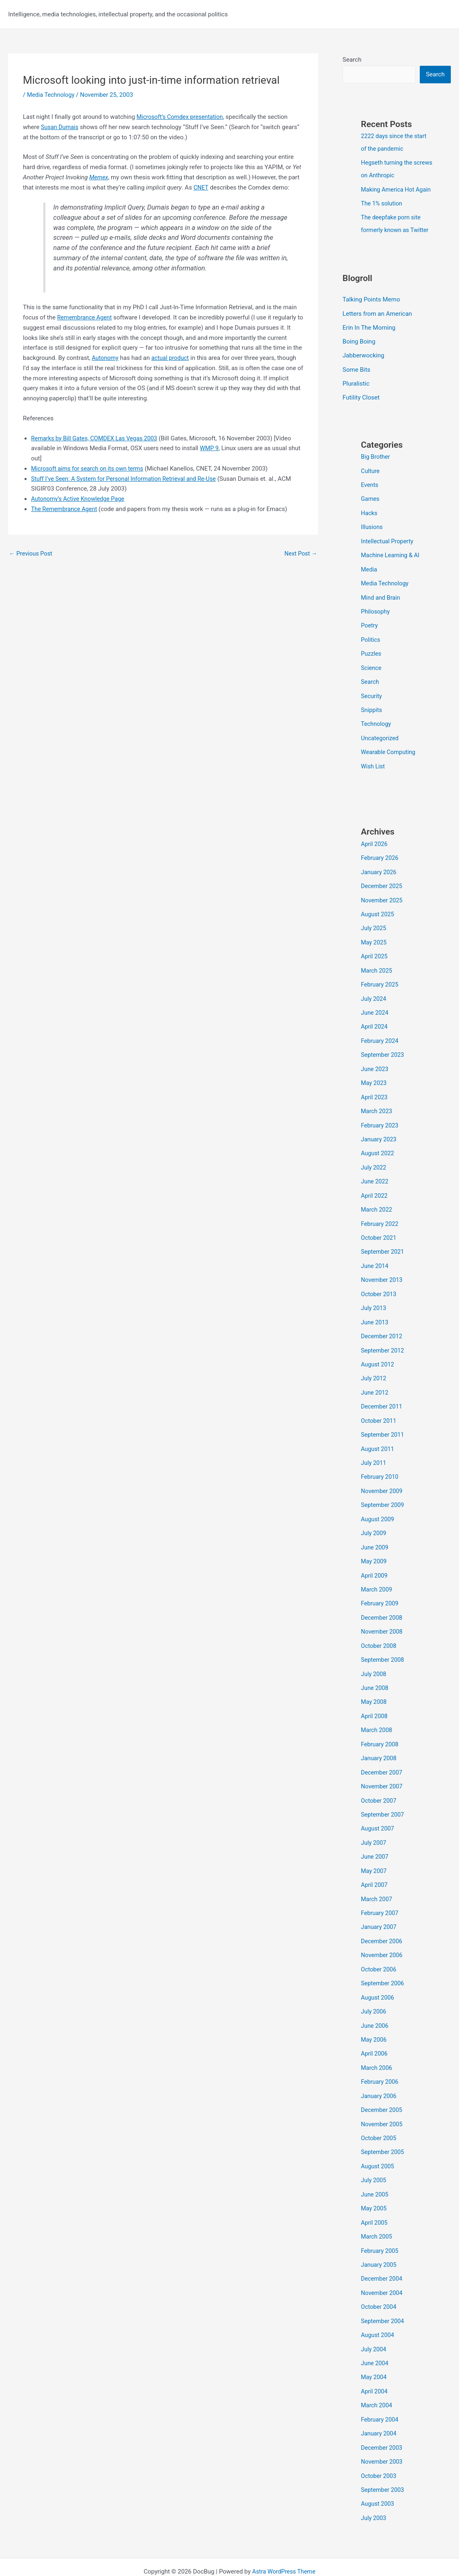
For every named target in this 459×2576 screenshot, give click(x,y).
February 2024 (380, 1039)
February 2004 (380, 2390)
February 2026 (380, 860)
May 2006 (374, 2018)
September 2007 (383, 1797)
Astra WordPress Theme (284, 2540)
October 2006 (379, 1949)
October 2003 (379, 2445)
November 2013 (382, 1273)
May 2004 (374, 2349)
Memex (99, 177)
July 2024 (374, 997)
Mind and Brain (381, 603)
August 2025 (378, 915)
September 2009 (383, 1494)
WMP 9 (209, 448)
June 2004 (375, 2335)
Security (372, 699)
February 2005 (380, 2224)
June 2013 (375, 1315)
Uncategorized (380, 741)
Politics (371, 644)
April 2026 (375, 846)
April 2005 (375, 2197)
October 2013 (379, 1287)
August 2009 (378, 1507)
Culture (371, 479)
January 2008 (379, 1742)
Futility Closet (361, 406)
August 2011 (378, 1438)
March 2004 (377, 2376)
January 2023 (379, 1135)
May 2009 (374, 1549)
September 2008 (383, 1646)
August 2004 (378, 2307)
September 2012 (383, 1342)
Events (370, 493)
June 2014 (375, 1259)
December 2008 (382, 1604)
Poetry (369, 630)
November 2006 (382, 1935)
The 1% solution (382, 215)
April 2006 (375, 2032)
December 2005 (382, 2087)
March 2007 (377, 1880)
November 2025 (382, 901)
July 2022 (374, 1163)
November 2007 (382, 1769)
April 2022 (375, 1190)
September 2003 (383, 2459)
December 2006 (382, 1921)
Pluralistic (356, 392)
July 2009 (374, 1521)
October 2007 (379, 1783)
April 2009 (375, 1563)
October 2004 (379, 2280)
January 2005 (379, 2238)
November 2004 (382, 2266)
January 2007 (379, 1907)
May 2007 (374, 1852)
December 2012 (382, 1328)
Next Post (300, 554)
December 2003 (382, 2418)
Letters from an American (377, 324)
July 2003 (374, 2486)
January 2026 (379, 873)
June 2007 (375, 1838)
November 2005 (382, 2100)
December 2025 (382, 887)
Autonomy (106, 358)
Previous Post (31, 554)
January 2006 (379, 2073)
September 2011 (383, 1425)
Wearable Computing (389, 755)
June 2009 (375, 1535)
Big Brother (376, 465)
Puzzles (371, 658)
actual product (172, 358)
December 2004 (382, 2252)
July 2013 (374, 1301)
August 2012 (378, 1356)
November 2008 (382, 1618)
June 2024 (375, 1011)
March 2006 (377, 2045)
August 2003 (378, 2473)
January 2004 (379, 2404)
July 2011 (374, 1452)
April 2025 (375, 956)
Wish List (373, 768)
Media (369, 575)
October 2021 (379, 1232)
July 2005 (374, 2155)
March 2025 (377, 970)
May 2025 (374, 942)
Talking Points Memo (371, 310)
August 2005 (378, 2142)
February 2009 (380, 1590)
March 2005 (377, 2210)
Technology (376, 727)
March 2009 (377, 1576)
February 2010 (380, 1466)
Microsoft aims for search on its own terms (89, 468)
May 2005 (374, 2183)
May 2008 (374, 1687)
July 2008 (374, 1659)
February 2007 (380, 1893)
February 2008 (380, 1728)
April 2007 (375, 1866)
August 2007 (378, 1811)
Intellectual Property (388, 548)
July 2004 (374, 2321)
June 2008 (375, 1673)
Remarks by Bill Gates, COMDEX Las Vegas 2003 (97, 438)
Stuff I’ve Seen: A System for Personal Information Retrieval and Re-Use (127, 478)
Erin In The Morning (369, 337)
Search (352, 59)
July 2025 (374, 929)
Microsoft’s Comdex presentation (182, 117)
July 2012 (374, 1370)
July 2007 (374, 1824)
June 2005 (375, 2169)
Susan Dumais (60, 127)
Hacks (369, 520)
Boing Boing (359, 351)
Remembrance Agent (85, 317)
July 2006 (374, 1990)
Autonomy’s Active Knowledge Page (80, 498)
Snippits (372, 713)
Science (371, 672)
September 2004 (383, 2293)
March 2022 (377, 1204)
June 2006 (375, 2004)
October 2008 (379, 1632)
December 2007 (382, 1756)
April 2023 (375, 1094)
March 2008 (377, 1714)
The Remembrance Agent (65, 509)
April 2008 (375, 1701)
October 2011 (379, 1411)
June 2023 (375, 1066)
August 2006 (378, 1976)
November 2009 (382, 1480)
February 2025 (380, 984)
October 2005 (379, 2114)
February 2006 (380, 2059)
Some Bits (356, 379)
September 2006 (383, 1963)
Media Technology (52, 94)
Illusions (372, 534)
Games (370, 507)
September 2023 (383, 1052)
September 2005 (383, 2128)
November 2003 (382, 2431)
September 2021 (383, 1246)
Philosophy (376, 617)
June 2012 (375, 1383)
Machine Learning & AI (391, 562)
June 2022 (375, 1177)
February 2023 (380, 1121)
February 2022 (380, 1218)
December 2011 (382, 1397)
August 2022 (378, 1149)
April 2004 (375, 2362)
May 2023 (374, 1080)
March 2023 (377, 1108)
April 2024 (375, 1025)
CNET (201, 187)
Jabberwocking (363, 365)
